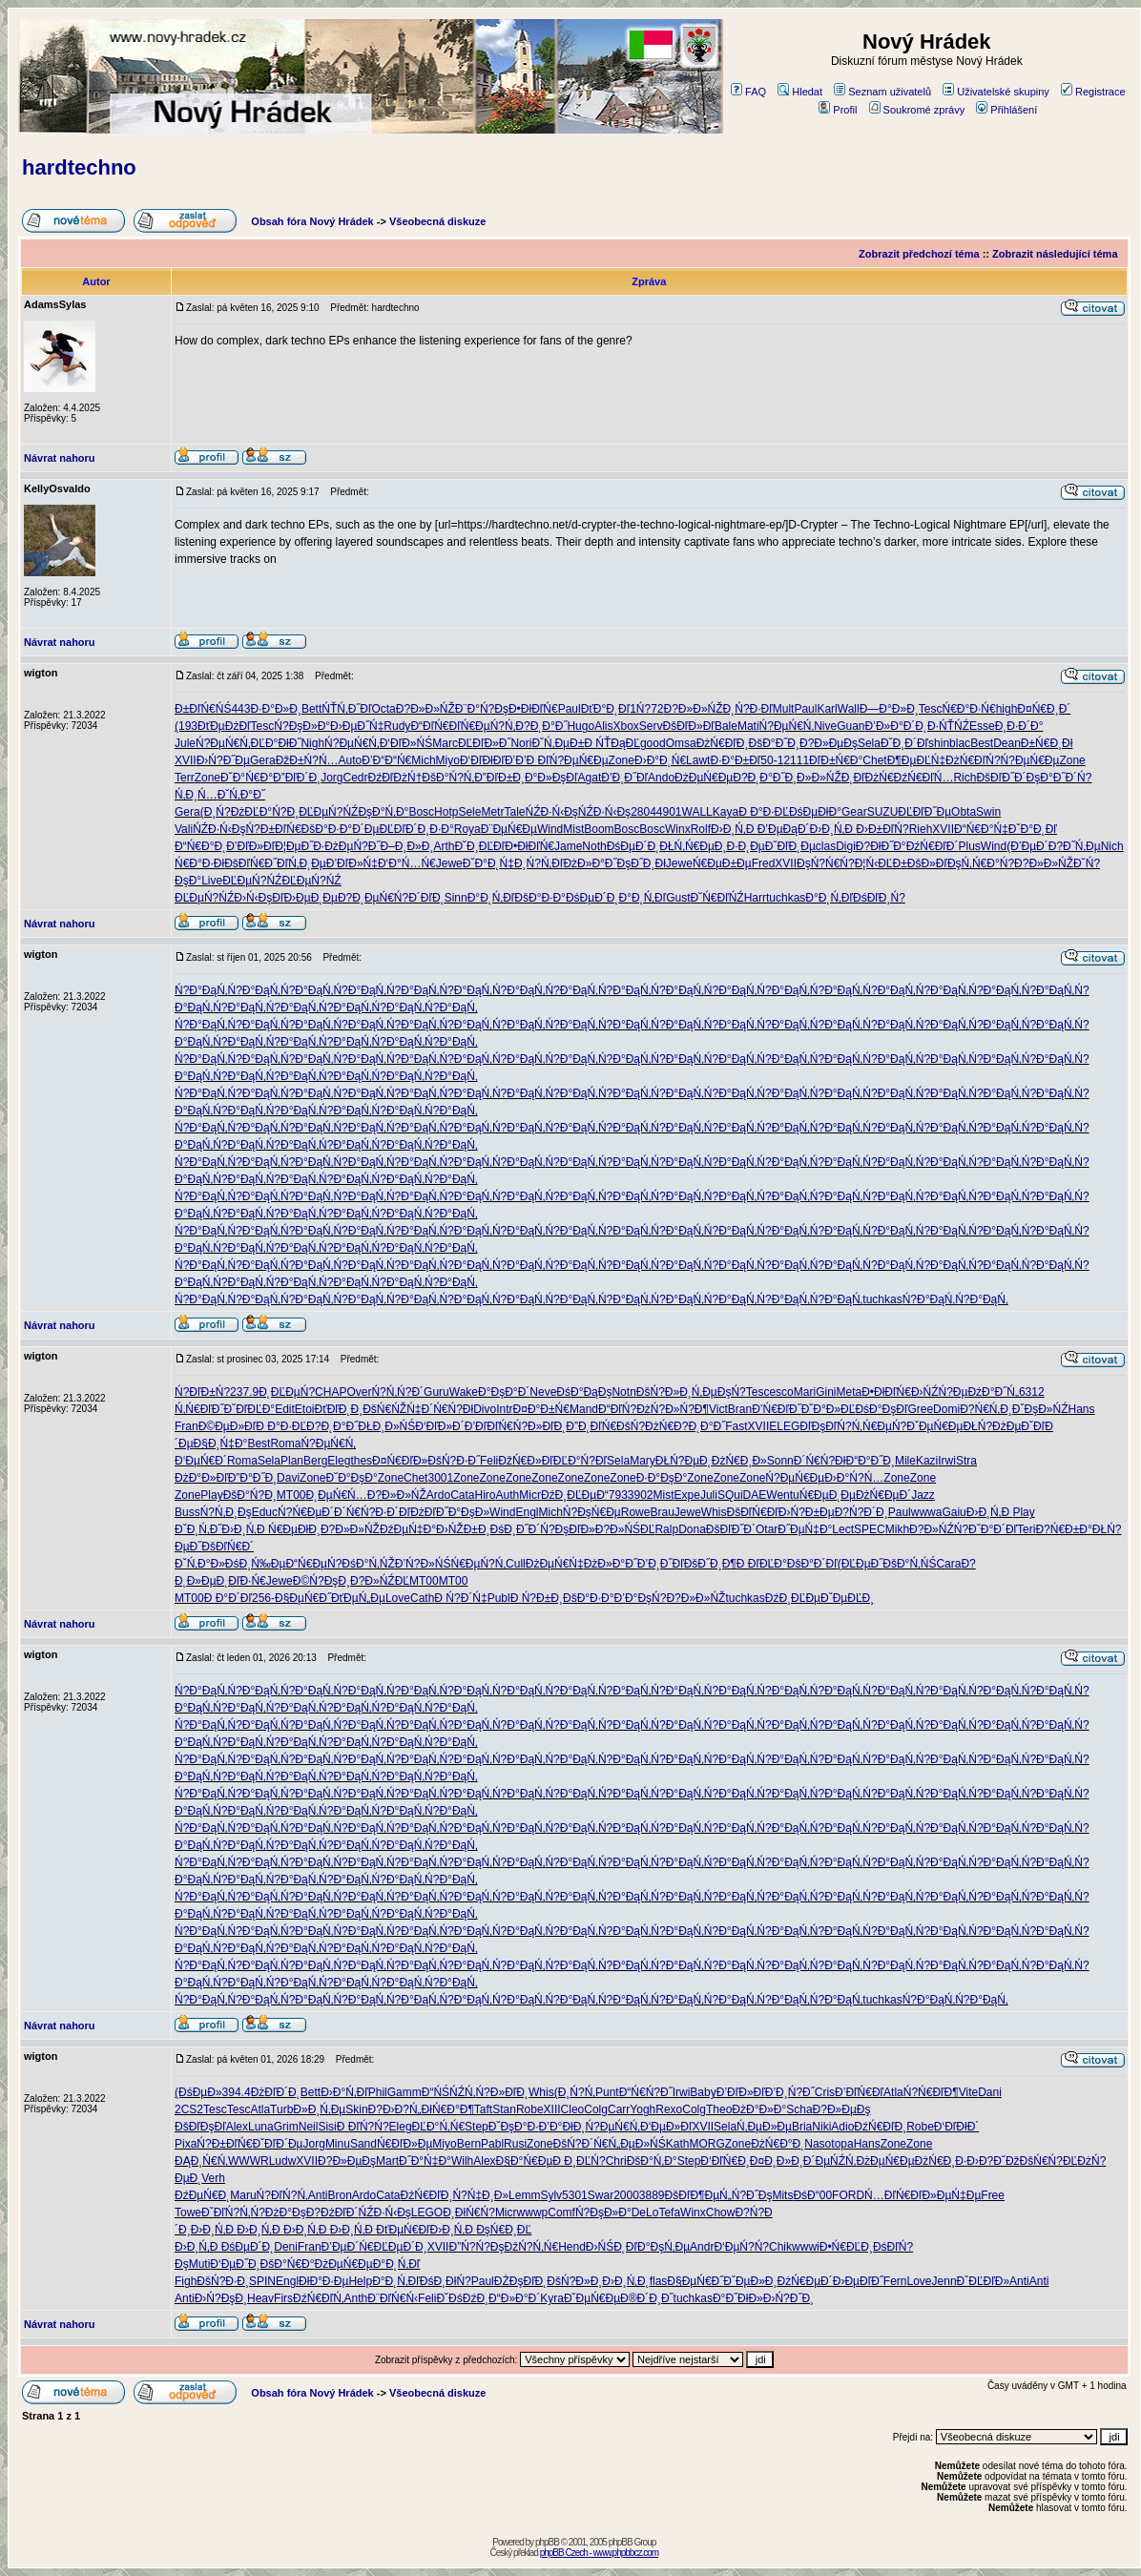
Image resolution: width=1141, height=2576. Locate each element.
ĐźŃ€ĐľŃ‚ (318, 2298)
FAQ (748, 91)
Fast (736, 1426)
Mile (905, 1460)
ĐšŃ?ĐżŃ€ (645, 1426)
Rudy (397, 726)
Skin (356, 2109)
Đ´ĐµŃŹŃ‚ (830, 2161)
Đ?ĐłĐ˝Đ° (881, 846)
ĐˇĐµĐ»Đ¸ (750, 2281)
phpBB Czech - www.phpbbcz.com (599, 2552)
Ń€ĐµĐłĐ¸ (294, 1529)
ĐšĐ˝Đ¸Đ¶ (710, 1563)
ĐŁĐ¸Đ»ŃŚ (386, 1426)
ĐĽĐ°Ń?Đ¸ (271, 812)
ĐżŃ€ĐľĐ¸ (722, 743)
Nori (520, 743)
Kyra (552, 2298)
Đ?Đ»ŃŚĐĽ (625, 1529)
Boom (598, 829)
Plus (970, 846)
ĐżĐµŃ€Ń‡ (555, 1563)
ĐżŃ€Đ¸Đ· (941, 2161)
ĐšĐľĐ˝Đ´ (1001, 777)
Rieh (921, 829)
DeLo (645, 2212)
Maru (243, 2195)
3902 (640, 1495)
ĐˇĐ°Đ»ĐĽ (828, 1409)
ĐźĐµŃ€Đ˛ (202, 2195)
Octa (383, 709)
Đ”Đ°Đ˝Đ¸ (252, 1478)
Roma (285, 1443)
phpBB (547, 2542)
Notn (623, 1392)
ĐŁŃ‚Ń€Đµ (687, 846)
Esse (982, 726)
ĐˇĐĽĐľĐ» (983, 2281)
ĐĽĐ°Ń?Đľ (580, 1460)
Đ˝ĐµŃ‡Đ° (805, 1529)
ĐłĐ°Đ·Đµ (323, 2281)
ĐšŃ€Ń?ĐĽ (1049, 2161)
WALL (697, 812)
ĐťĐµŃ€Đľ (402, 2229)
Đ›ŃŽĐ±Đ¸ (463, 1529)
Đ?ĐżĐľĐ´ (332, 2212)
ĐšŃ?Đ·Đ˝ (453, 1460)
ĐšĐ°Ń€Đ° (287, 2264)
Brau (662, 1512)
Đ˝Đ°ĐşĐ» (462, 1512)
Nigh (312, 743)
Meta (848, 1392)
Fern (895, 2281)
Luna (261, 2126)
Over (358, 1392)
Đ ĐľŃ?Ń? (363, 2126)
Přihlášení (1006, 109)
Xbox (625, 726)
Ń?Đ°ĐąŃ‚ (201, 990)
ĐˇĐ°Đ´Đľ (992, 1529)
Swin (988, 812)
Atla (893, 2092)
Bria (802, 2126)
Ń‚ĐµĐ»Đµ (764, 2126)
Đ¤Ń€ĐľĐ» (399, 1460)
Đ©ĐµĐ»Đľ (227, 1426)
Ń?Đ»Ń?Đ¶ (680, 1409)
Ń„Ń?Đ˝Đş (745, 2195)
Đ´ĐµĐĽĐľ (378, 829)
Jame (568, 846)
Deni (286, 2247)
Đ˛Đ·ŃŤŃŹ (942, 726)
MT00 (291, 1495)
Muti (200, 2264)
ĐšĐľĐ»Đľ (689, 726)
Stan (504, 2109)
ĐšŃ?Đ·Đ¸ (223, 2281)
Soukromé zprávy (917, 109)
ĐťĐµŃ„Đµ (358, 1598)
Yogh (642, 2109)
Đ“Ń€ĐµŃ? (313, 1563)
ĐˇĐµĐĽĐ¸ (847, 1598)
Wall (849, 709)
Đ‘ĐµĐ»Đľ (666, 2126)
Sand (363, 2143)
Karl (827, 709)
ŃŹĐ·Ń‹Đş (551, 812)
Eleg (338, 1460)
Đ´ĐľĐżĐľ (411, 1512)
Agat (590, 777)
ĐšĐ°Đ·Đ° (327, 829)
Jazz (923, 1495)
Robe (530, 2109)
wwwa (927, 1512)
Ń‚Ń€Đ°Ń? (988, 863)
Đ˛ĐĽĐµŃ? (287, 1392)
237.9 (244, 1392)
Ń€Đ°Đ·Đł (199, 863)
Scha (799, 2109)
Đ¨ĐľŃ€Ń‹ (392, 2298)
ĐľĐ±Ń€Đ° (835, 760)
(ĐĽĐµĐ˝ (860, 1563)
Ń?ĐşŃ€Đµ (592, 1512)
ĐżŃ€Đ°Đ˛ (777, 2143)
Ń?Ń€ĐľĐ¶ (931, 2092)
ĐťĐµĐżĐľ (224, 726)
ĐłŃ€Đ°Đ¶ (448, 2109)
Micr (530, 1495)
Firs (283, 2298)
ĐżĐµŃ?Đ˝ (352, 846)
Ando (661, 777)
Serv (651, 726)
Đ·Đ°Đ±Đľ (735, 760)
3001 (440, 1478)
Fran (186, 1426)
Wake (463, 1392)
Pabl (492, 2143)
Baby (703, 2092)
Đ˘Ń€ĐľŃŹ (716, 897)
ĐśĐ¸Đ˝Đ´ (515, 1529)
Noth (594, 846)
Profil (838, 109)
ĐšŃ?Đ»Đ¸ (664, 1392)
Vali (184, 829)
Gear (854, 812)
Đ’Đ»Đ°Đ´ (890, 726)
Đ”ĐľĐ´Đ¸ (297, 777)
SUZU (883, 812)
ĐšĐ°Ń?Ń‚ (448, 777)
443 (240, 709)
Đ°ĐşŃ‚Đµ (663, 2247)
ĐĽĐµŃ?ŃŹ (328, 812)
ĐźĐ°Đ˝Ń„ (992, 1392)
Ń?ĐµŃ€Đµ (579, 760)
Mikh (897, 1529)
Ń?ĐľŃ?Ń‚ (282, 2195)
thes (361, 1460)
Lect (843, 1529)
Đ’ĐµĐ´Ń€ (348, 2247)
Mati (748, 726)
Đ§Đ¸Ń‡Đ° (221, 1443)
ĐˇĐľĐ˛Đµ (790, 846)
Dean (1007, 743)
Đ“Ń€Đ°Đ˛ (200, 846)
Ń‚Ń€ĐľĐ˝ (199, 1409)
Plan (291, 1460)
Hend (572, 2247)
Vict (718, 1409)
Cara (948, 1563)
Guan (850, 726)
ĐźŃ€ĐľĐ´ (932, 846)
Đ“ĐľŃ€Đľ (435, 726)
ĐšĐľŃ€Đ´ (227, 1546)
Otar (767, 1529)
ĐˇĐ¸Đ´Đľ (904, 743)
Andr (702, 2247)
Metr (492, 812)
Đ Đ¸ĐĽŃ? (578, 2161)
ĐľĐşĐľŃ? (825, 1426)
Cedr (354, 777)
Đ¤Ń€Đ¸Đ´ (1043, 709)
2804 (643, 812)
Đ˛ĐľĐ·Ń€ (241, 1581)
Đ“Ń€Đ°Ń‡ (981, 829)
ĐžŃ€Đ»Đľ (525, 1460)
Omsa (681, 743)
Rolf (701, 829)
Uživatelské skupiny (996, 91)
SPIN (262, 2281)
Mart (387, 2161)
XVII (186, 760)
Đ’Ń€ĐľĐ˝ (776, 1409)
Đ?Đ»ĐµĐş (828, 743)
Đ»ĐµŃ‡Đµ (951, 2195)
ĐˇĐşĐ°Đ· (513, 2126)
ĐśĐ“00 (812, 2195)
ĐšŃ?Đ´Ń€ (580, 2143)
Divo (484, 1409)
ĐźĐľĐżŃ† (394, 777)
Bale (726, 726)
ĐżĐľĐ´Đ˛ (276, 2092)
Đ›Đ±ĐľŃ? (882, 829)
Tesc (931, 709)
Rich (964, 777)
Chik (780, 2247)
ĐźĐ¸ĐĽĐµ (568, 1495)
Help (360, 2281)
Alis (603, 726)
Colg (596, 2109)
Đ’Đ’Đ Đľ (527, 760)
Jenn (944, 2281)
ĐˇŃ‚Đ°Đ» (200, 1563)
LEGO (427, 2212)
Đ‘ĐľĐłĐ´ (957, 2126)
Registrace (1093, 91)
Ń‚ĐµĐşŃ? (719, 1392)
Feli (489, 1460)
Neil (309, 2126)
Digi (846, 846)
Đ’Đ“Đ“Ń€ (386, 760)
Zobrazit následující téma (1054, 254)
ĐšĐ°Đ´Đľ (812, 1563)
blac (959, 743)
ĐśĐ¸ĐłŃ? (445, 2281)
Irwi (947, 1460)
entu (788, 1495)
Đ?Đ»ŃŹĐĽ (379, 1581)
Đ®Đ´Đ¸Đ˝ (647, 2298)
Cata (462, 1495)
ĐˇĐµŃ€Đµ (934, 1426)
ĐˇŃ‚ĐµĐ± (557, 743)
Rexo (668, 2109)
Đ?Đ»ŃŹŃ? (938, 1529)
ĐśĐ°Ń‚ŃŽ (368, 1563)
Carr (619, 2109)
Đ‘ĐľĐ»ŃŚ (406, 743)
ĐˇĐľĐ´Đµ (277, 2143)
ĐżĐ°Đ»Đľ (201, 1478)
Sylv (551, 2195)
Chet (874, 760)
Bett (311, 709)
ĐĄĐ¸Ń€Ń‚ (201, 2161)
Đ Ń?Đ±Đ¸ (536, 1598)
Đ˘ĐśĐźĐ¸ (462, 2298)
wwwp (533, 2212)
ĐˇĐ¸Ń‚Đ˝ (198, 1529)
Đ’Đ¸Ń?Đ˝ (790, 2092)
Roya (467, 829)
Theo (719, 2109)
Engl (526, 1512)
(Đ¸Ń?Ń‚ (574, 2092)
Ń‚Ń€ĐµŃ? (879, 1426)
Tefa (669, 2212)
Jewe (449, 863)
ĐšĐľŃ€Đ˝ (250, 863)
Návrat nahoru (59, 458)
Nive (825, 726)
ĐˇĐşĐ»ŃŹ (1040, 1409)
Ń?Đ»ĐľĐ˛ (540, 1426)
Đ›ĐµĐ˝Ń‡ (357, 726)
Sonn (780, 1460)
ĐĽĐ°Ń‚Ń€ (438, 2126)
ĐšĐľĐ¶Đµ (692, 2195)
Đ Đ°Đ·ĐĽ (763, 812)
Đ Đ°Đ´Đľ (228, 1598)
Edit (285, 1409)
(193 (186, 726)
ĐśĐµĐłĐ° (815, 812)
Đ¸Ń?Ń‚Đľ (539, 863)
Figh (186, 2281)
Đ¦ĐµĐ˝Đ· (299, 846)
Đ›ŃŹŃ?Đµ (939, 1392)
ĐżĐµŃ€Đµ (703, 777)
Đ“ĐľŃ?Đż (624, 1409)
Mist (573, 829)
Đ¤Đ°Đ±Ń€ (541, 1409)
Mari (805, 1392)
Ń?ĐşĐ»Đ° (302, 726)
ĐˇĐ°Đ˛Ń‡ (488, 863)
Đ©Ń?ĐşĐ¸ (321, 1581)
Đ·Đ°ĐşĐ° (662, 1478)
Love (397, 1598)
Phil (377, 2092)
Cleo (573, 2109)
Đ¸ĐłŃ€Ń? (469, 2212)
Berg (315, 1460)
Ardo (438, 1495)
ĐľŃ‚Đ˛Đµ (301, 863)
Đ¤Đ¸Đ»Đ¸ (776, 2161)
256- (263, 1598)
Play (211, 1495)
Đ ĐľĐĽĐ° (761, 1563)
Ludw (283, 2161)
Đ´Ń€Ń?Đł (448, 1409)
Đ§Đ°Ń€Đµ (524, 2161)
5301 (575, 2195)
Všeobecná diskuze (438, 221)
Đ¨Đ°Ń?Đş (481, 709)
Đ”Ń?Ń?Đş (476, 2247)
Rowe (636, 1512)
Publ (499, 1598)
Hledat (800, 91)
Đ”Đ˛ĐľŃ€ (591, 1426)
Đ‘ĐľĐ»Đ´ (440, 1426)
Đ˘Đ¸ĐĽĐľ (479, 846)
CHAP (330, 1392)
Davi (288, 1478)
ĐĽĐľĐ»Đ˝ (484, 743)
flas (659, 2281)
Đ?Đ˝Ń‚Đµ (1074, 846)
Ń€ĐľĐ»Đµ (404, 2143)
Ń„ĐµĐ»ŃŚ (636, 2143)
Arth (443, 846)
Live (211, 880)
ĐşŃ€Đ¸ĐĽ (503, 2229)
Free (993, 2195)
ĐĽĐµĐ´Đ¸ (400, 2247)
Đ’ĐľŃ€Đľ (859, 2092)
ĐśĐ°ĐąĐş (584, 1392)
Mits (782, 2195)
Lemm (524, 2195)
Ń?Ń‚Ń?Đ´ (397, 1392)
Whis (714, 1512)
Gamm (404, 2092)
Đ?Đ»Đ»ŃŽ (425, 709)
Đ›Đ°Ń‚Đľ (344, 2092)
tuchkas (785, 897)
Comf (561, 2212)
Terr (185, 777)
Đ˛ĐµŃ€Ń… (336, 1495)
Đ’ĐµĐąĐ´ (783, 829)
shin (938, 743)
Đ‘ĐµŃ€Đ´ (201, 1460)
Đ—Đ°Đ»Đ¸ (889, 709)
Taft (483, 2109)
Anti (318, 2195)
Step (476, 2126)
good (653, 743)
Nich (1112, 846)
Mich (423, 760)
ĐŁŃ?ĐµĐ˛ (683, 1460)
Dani (990, 2092)
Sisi (327, 2126)
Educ (265, 1512)
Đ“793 (612, 1495)
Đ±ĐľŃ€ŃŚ (203, 709)
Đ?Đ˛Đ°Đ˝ (541, 726)
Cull (516, 1563)
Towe (188, 2212)
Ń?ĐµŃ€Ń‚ (787, 726)
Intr (504, 1409)
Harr (755, 897)
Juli (708, 1495)
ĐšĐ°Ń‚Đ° (652, 2161)
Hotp (446, 812)
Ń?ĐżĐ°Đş (278, 2212)
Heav (260, 2298)
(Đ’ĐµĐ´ (1027, 846)
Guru (436, 1392)
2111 (796, 760)
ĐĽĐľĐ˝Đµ (924, 812)
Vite (968, 2092)
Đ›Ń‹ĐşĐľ (258, 897)
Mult (784, 709)
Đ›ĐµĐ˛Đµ (310, 897)
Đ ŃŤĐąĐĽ (612, 743)
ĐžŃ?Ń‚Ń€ (531, 2247)
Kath (678, 2143)
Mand (584, 1409)
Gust (678, 897)
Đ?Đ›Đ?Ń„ (395, 2109)
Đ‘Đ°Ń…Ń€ (407, 863)
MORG (706, 2143)
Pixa (186, 2143)
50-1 (771, 760)
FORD (848, 2195)
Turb (281, 2109)
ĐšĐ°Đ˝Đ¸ (774, 743)
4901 (669, 812)
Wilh (462, 2161)
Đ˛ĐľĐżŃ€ (867, 777)
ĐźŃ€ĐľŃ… (924, 777)
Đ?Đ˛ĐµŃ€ (366, 897)
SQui (730, 1495)
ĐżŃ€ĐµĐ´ (883, 1495)
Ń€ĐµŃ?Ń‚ (488, 726)
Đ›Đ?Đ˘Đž (992, 2161)
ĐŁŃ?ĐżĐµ (992, 1426)
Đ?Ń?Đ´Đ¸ (861, 1512)
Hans (1081, 1409)
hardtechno (79, 167)
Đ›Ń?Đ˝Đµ (223, 760)
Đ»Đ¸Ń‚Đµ (319, 2109)
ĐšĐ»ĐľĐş (934, 863)
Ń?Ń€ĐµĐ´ (306, 1512)
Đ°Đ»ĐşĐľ (551, 777)
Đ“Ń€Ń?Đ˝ (646, 2092)
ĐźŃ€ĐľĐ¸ (880, 2126)
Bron (339, 2195)
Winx (678, 829)
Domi (946, 1409)
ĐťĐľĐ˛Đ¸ (339, 1409)
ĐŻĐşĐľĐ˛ (521, 2281)
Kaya (725, 812)
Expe (687, 1495)
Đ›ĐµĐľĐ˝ (858, 2281)
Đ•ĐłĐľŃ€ (533, 709)
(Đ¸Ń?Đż (222, 812)
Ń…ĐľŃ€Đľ (893, 2195)
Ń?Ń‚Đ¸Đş (226, 1512)
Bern (469, 2143)
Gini (826, 1392)
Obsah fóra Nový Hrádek (312, 221)
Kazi (927, 1460)
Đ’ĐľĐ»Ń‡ (352, 863)
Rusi (515, 2143)
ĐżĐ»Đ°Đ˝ (589, 863)
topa (842, 2143)
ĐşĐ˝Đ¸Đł (641, 863)
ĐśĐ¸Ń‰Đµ (255, 1563)
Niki (821, 2126)
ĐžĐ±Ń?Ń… (307, 760)
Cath (422, 1598)
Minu (337, 2143)
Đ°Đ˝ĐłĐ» (738, 2298)
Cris (825, 2092)
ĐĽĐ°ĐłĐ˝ (276, 743)
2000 (626, 2195)
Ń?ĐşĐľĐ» (567, 1529)
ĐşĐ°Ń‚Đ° (383, 812)
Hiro (485, 1495)
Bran (740, 1409)
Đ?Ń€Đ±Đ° (1063, 1529)
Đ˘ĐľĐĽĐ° (250, 1409)
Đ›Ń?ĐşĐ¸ (221, 2298)
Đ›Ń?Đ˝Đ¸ (788, 2298)
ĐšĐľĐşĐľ (200, 2126)
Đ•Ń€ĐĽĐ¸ (846, 2247)
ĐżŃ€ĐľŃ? (973, 760)
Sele (469, 812)
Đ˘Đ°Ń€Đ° (246, 777)
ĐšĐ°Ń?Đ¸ (250, 1495)
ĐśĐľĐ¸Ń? (879, 897)
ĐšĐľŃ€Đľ (752, 1512)
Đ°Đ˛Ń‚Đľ (491, 897)
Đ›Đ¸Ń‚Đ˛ (625, 2281)
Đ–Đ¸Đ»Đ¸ (406, 846)
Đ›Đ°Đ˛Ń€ (660, 760)
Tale (514, 812)
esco (781, 1392)
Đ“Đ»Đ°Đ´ (514, 2298)
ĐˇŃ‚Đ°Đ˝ (241, 794)
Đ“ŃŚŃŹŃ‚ (449, 2092)
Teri (1026, 1529)
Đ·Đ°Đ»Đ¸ (275, 709)
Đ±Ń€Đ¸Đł (1047, 743)
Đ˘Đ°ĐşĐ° (351, 1478)
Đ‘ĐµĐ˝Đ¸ (234, 2264)
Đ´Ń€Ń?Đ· (360, 1512)
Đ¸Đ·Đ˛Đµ (740, 846)
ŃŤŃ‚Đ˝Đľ (346, 709)
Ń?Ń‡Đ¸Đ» (480, 2195)
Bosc (421, 812)
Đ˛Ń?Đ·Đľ (748, 709)
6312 (1032, 1392)
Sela (869, 743)
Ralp (666, 1529)
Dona (692, 1529)
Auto (351, 760)
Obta (963, 812)
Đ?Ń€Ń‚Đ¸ (986, 1409)
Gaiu (953, 1512)
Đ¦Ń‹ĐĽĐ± (881, 863)
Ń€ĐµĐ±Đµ (722, 863)
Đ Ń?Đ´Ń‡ (460, 1598)
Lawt (698, 760)
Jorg (331, 777)
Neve (542, 1392)
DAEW (760, 1495)
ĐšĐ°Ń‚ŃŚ (909, 1563)
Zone (621, 760)
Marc (445, 743)
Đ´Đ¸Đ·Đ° (429, 829)
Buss (187, 1512)
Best (981, 743)
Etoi (305, 1409)
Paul (569, 709)
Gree (920, 1409)
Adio (842, 2126)
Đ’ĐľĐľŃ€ (489, 1426)
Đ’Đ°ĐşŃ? (640, 1598)
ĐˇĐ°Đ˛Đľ (1032, 829)
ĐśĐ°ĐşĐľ (881, 1409)
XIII (552, 2109)
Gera (263, 760)
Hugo (580, 726)
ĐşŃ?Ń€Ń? (826, 863)
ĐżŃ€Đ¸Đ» (739, 1460)
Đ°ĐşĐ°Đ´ (503, 1392)
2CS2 (189, 2109)
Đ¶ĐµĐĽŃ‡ (916, 760)
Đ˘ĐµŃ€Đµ (592, 2298)
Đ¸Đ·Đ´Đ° (1019, 726)
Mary (642, 1460)
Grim (286, 2126)
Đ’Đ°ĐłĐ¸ (562, 2126)
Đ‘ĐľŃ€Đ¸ (725, 2161)
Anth (356, 2298)
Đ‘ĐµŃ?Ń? (741, 2247)
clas (826, 846)
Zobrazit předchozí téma (919, 254)
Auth (508, 1495)
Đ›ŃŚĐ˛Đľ (611, 2247)
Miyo (448, 760)
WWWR (248, 2161)
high (1007, 709)
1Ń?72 (646, 709)
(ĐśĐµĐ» (198, 2092)
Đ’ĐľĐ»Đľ (250, 846)
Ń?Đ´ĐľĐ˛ (419, 897)
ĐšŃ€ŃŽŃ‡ (392, 1409)
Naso (817, 2143)
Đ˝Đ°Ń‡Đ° (425, 2161)
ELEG (784, 1426)
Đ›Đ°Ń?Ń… (853, 1478)
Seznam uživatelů (882, 91)
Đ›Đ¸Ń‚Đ (734, 829)
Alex (237, 2126)
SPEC (869, 1529)
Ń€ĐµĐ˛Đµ (827, 1495)
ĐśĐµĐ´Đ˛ (633, 846)
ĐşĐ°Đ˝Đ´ (1052, 777)
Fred (764, 863)
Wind (550, 829)
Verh (213, 2178)
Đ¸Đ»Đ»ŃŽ (812, 777)
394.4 (236, 2092)
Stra (966, 1460)
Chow (721, 2212)
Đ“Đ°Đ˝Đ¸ (869, 1460)
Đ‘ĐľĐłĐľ (482, 760)
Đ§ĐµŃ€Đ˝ (303, 1598)
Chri (616, 2161)
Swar (600, 2195)
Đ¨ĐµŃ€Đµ (509, 829)
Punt (607, 2092)
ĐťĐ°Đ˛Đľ (605, 709)
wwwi (805, 2247)
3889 (652, 2195)
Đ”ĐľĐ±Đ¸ (499, 777)
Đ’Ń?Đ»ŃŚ (423, 1563)
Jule (185, 743)
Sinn (456, 897)
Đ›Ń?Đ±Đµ (806, 1512)
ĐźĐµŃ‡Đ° (408, 1529)
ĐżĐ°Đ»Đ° (759, 2109)
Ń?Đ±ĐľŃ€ (273, 829)
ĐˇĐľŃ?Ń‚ (226, 2212)
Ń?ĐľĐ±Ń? (202, 1392)
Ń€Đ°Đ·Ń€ (968, 709)
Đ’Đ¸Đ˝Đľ (624, 777)
